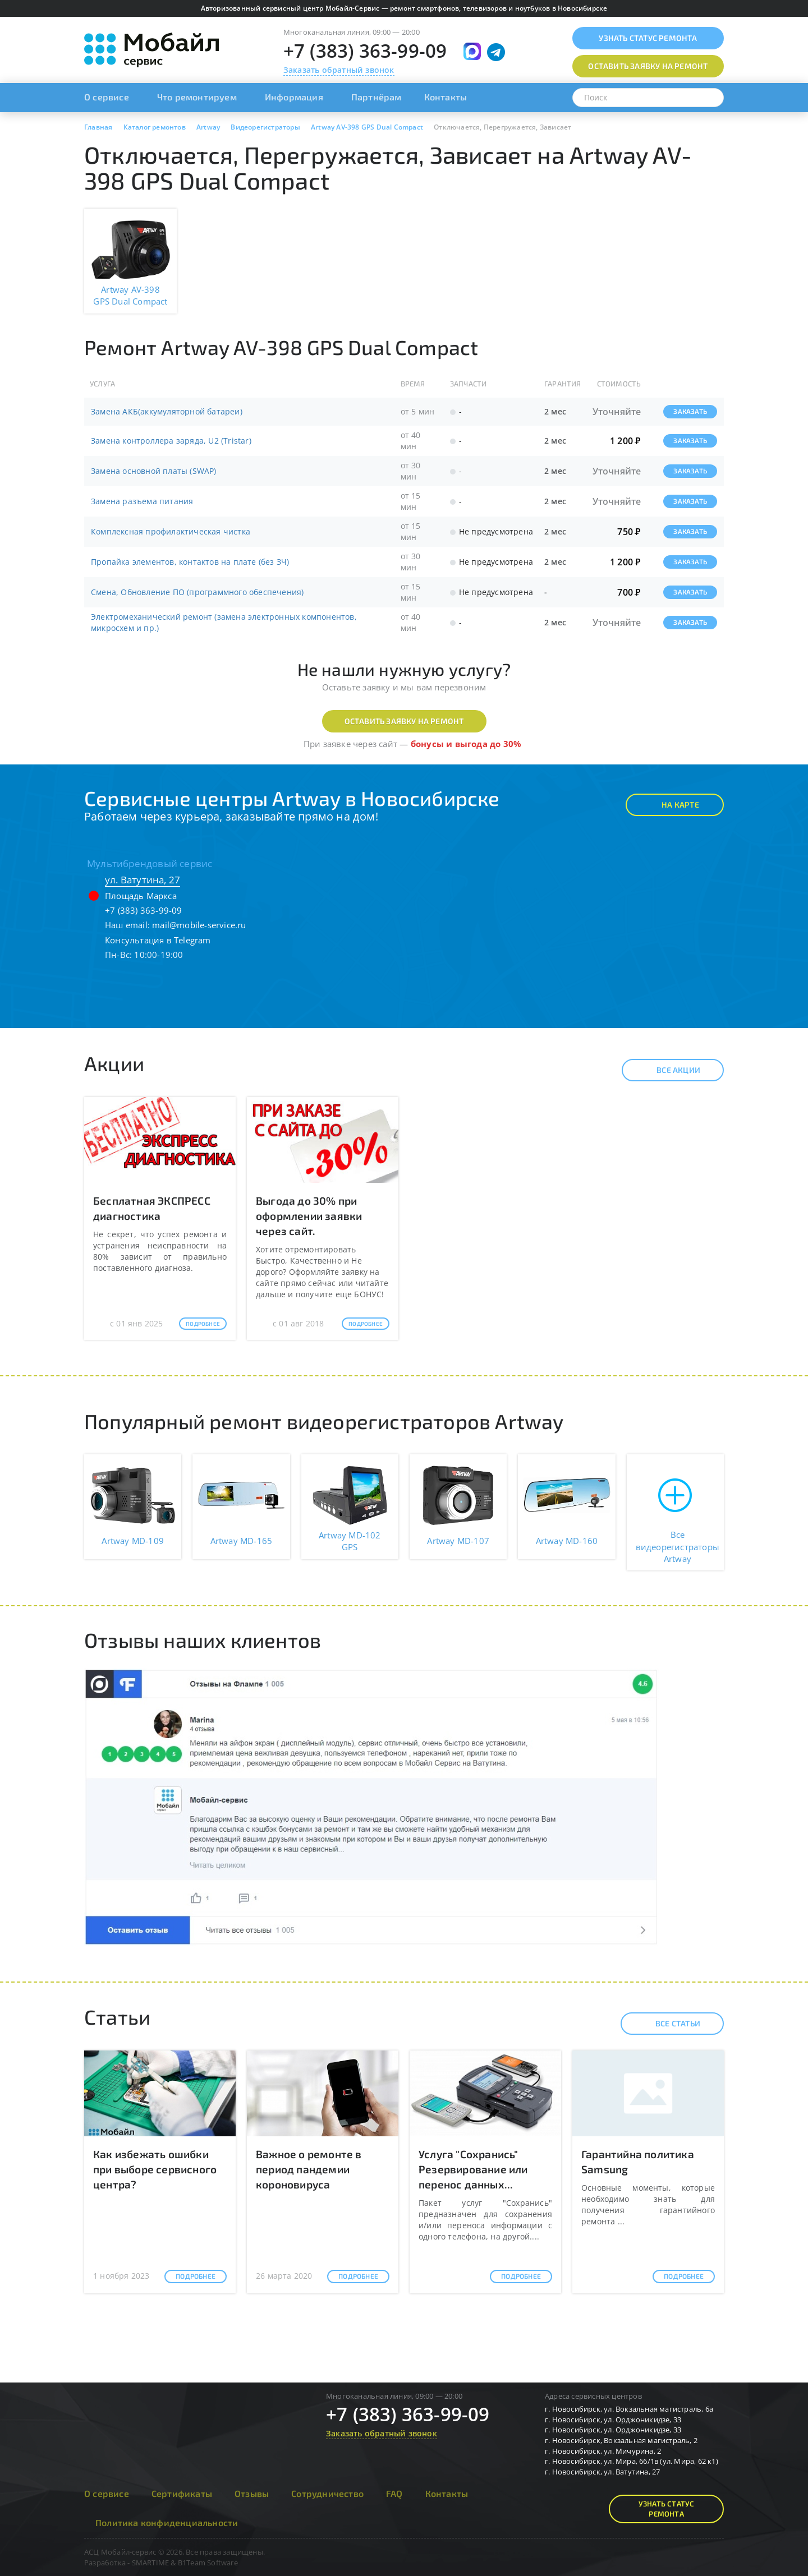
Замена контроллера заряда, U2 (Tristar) (171, 440)
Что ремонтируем (197, 96)
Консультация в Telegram (158, 940)
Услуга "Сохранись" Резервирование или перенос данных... (473, 2169)
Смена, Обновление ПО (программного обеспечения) (197, 592)
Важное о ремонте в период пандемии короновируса (309, 2169)
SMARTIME (150, 2562)
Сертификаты (182, 2493)
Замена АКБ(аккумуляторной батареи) (166, 411)
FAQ (394, 2493)
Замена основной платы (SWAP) (154, 471)
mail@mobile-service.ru (199, 924)
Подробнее (203, 1323)
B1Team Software (208, 2562)
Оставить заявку (648, 66)
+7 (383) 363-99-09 (365, 50)
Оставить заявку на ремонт (404, 721)
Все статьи (668, 2023)
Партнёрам (376, 96)
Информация (294, 96)
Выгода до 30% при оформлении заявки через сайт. (309, 1215)
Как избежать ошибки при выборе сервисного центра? (155, 2169)
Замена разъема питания (142, 501)
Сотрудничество (327, 2493)
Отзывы (252, 2493)
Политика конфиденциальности (166, 2522)
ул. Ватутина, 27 (142, 879)
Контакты (445, 96)
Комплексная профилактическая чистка (170, 531)
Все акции (668, 1070)
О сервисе (106, 96)
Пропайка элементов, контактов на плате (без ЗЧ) (190, 561)
